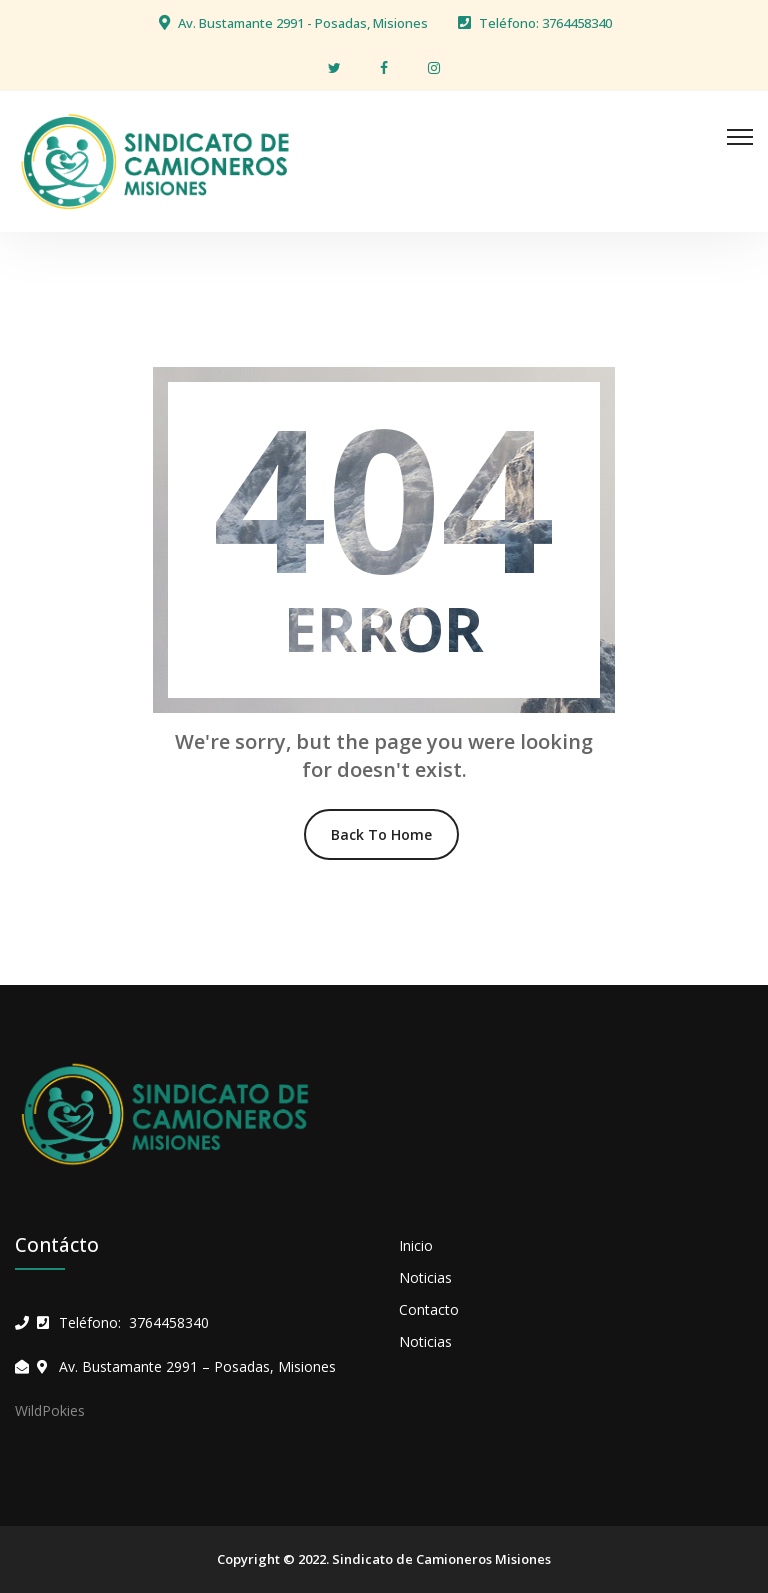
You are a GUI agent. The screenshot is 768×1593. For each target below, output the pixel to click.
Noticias (425, 1277)
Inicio (416, 1245)
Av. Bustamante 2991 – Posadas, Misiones (197, 1366)
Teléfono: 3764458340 (545, 23)
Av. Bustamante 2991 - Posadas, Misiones (303, 23)
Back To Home (381, 834)
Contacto (429, 1309)
